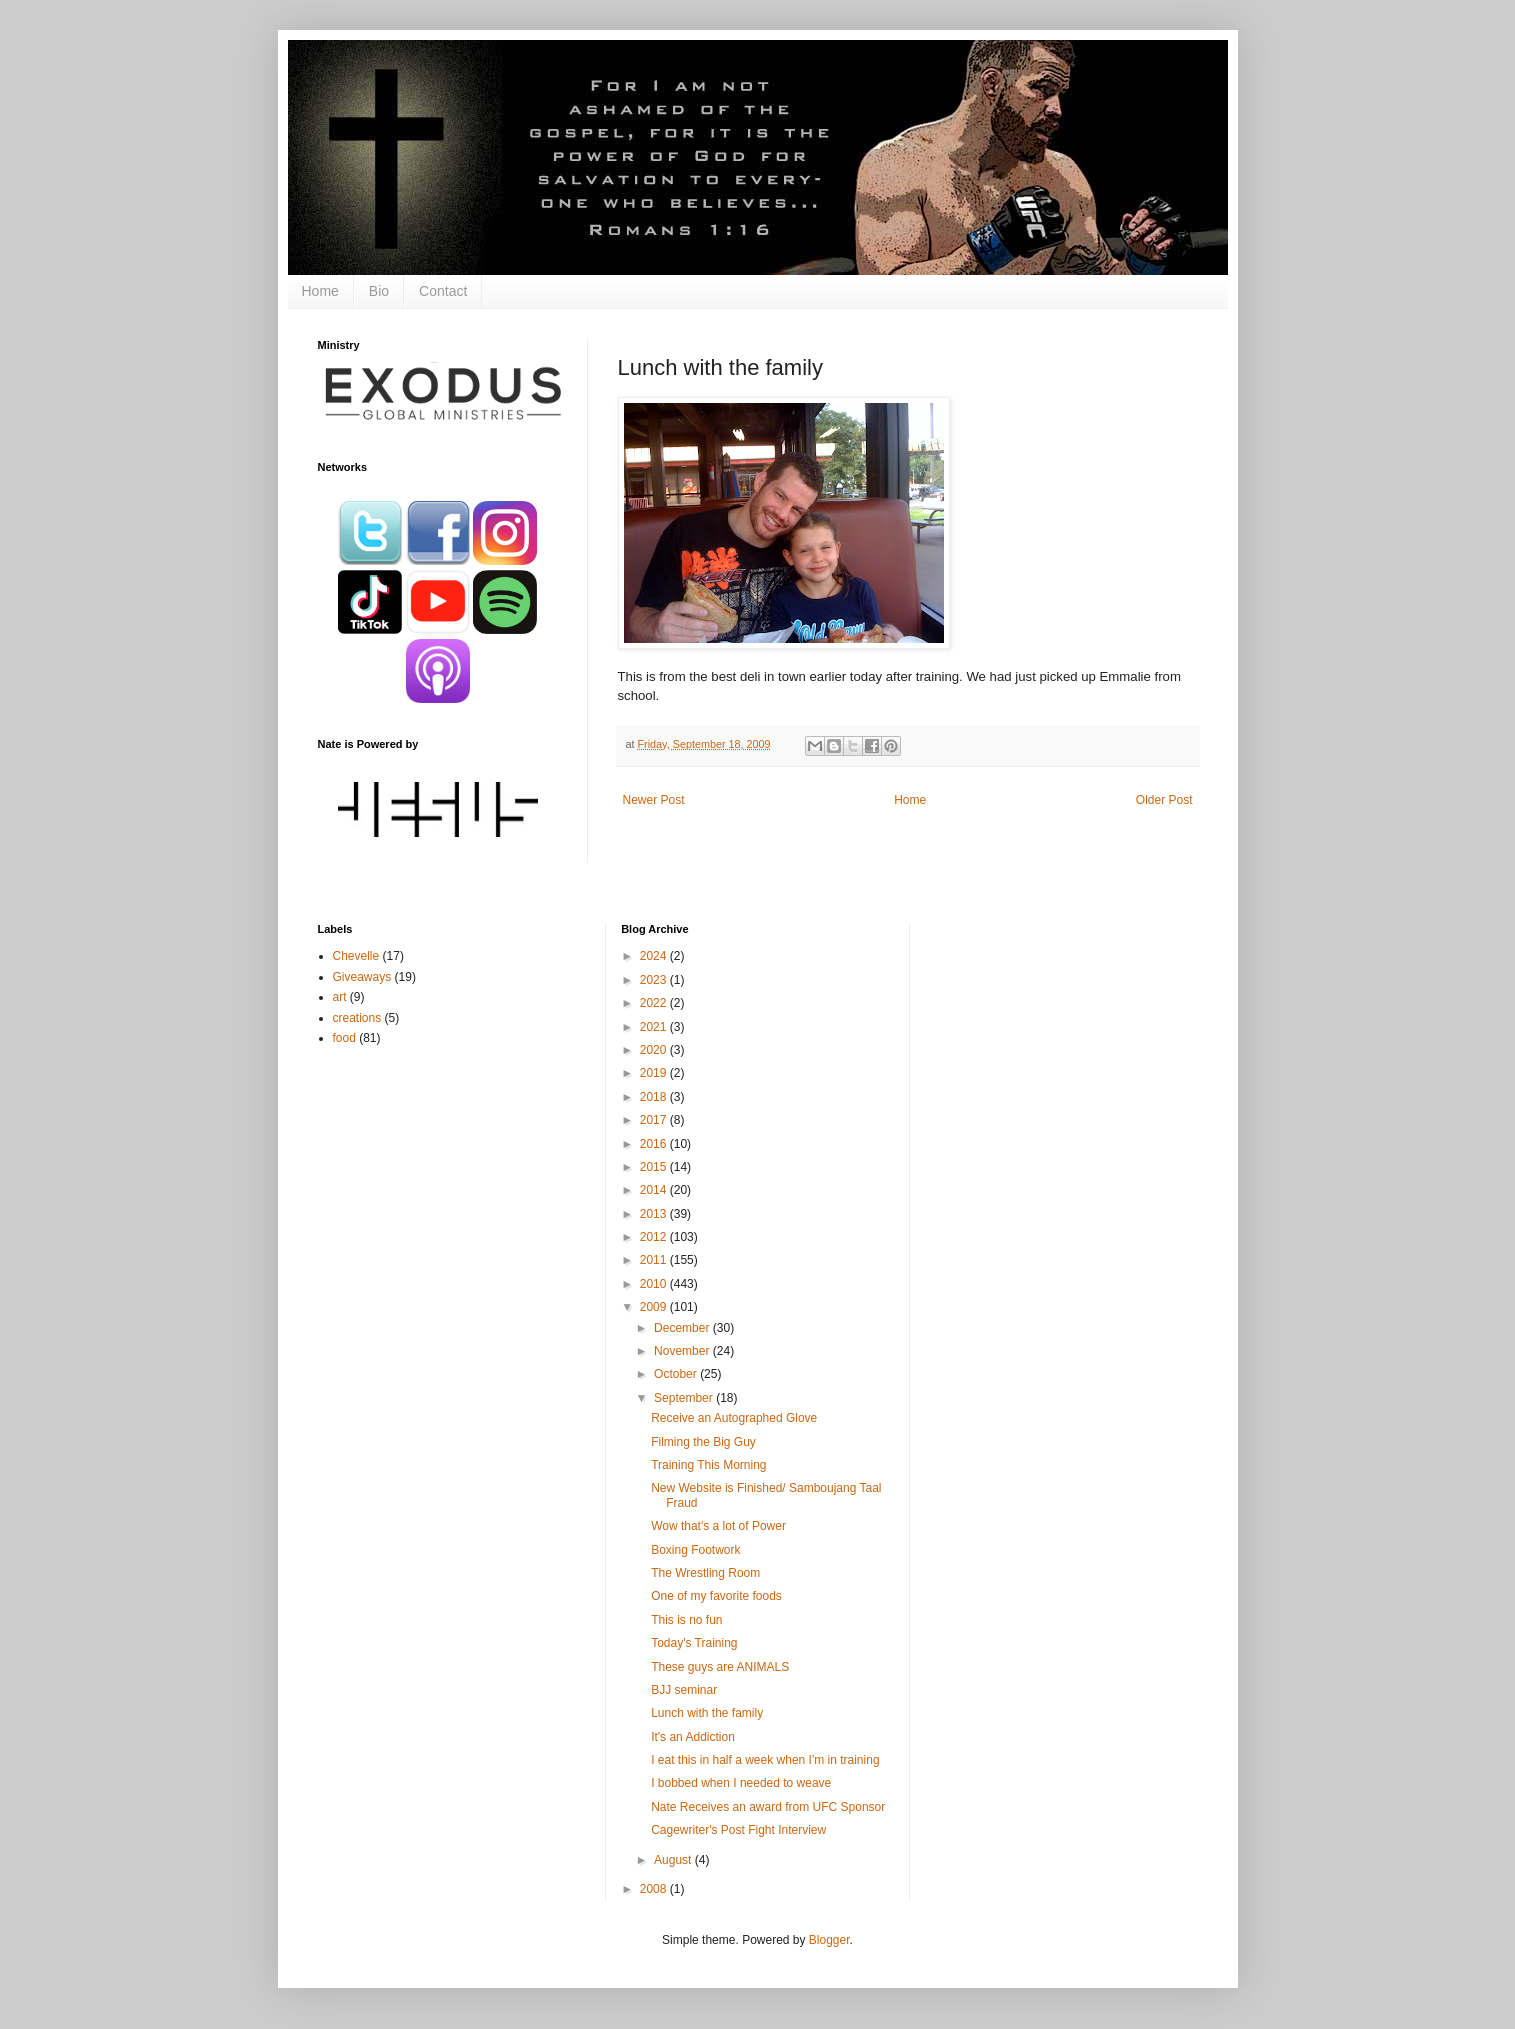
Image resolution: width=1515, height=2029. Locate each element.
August (674, 1860)
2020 (655, 1050)
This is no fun (686, 1620)
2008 (655, 1889)
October (677, 1374)
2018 (655, 1097)
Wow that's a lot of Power (718, 1526)
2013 (655, 1214)
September (685, 1398)
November (683, 1351)
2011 (655, 1260)
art (340, 997)
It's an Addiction (693, 1737)
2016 (655, 1144)
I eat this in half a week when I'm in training (765, 1760)
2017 (655, 1120)
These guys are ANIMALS (720, 1667)
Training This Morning (708, 1465)
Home (320, 291)
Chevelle (356, 956)
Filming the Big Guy (703, 1442)
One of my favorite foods (716, 1596)
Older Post (1164, 800)
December (683, 1328)
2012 (655, 1237)
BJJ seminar (684, 1690)
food (344, 1038)
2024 (655, 956)
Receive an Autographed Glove (734, 1418)
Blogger (829, 1940)
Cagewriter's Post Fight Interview (738, 1830)
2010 (655, 1284)
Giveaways (362, 977)
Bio (379, 291)
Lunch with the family (707, 1713)
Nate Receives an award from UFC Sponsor (768, 1807)
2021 (655, 1027)
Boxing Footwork (695, 1550)
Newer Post (654, 800)
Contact (443, 291)
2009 (655, 1307)
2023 (655, 980)
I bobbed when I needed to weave (741, 1783)
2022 (655, 1003)
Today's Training (694, 1643)
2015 (655, 1167)
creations (357, 1018)
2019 (655, 1073)
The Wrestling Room (705, 1573)
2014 (655, 1190)
